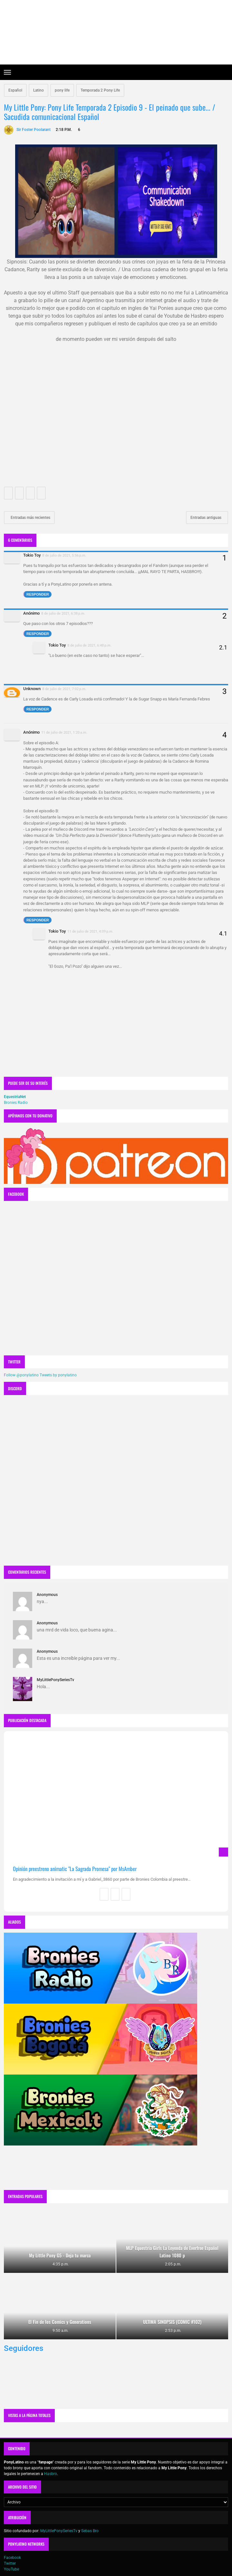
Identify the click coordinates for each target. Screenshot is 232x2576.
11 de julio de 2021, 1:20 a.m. (64, 732)
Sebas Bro (90, 2531)
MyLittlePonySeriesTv (55, 1680)
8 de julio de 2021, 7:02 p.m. (64, 689)
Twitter (10, 2563)
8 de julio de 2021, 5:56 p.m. (64, 555)
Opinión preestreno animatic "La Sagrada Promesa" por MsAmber (75, 1869)
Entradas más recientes (30, 517)
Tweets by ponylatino (58, 1375)
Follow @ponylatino (21, 1375)
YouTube (11, 2569)
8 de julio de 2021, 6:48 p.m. (89, 645)
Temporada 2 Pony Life (100, 90)
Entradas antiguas (206, 517)
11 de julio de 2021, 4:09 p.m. (90, 931)
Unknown (32, 688)
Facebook (12, 2557)
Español (15, 90)
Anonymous (47, 1594)
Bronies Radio (16, 1102)
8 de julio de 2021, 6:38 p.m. (63, 613)
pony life (62, 90)
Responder (37, 594)
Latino (38, 90)
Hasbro (50, 2474)
